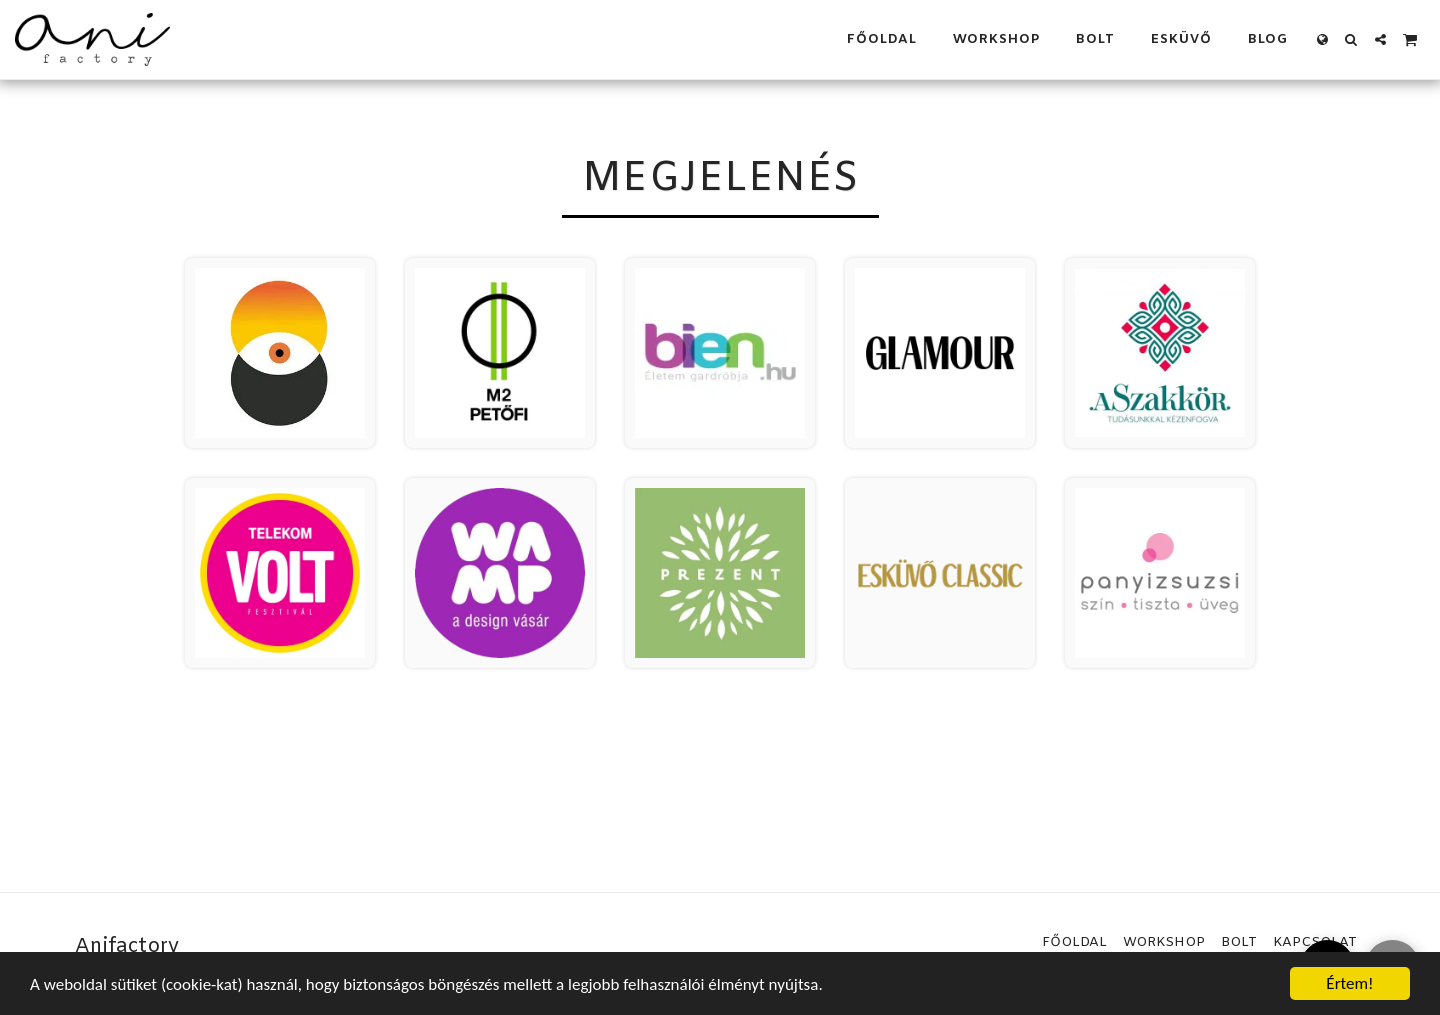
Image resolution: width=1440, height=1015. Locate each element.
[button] (1351, 39)
